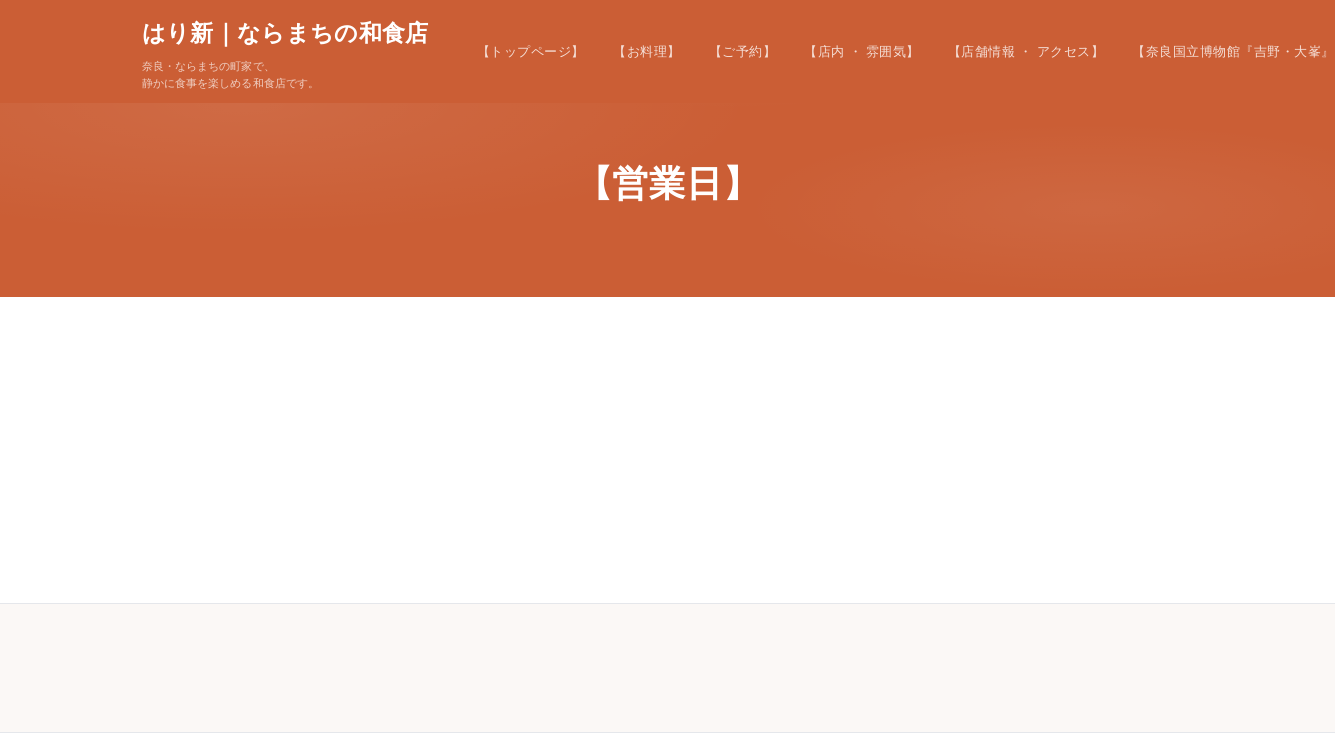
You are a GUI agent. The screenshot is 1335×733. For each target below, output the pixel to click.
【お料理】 (647, 51)
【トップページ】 (531, 51)
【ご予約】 (743, 51)
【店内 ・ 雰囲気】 (862, 51)
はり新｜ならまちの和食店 (285, 33)
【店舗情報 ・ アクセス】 (1026, 51)
